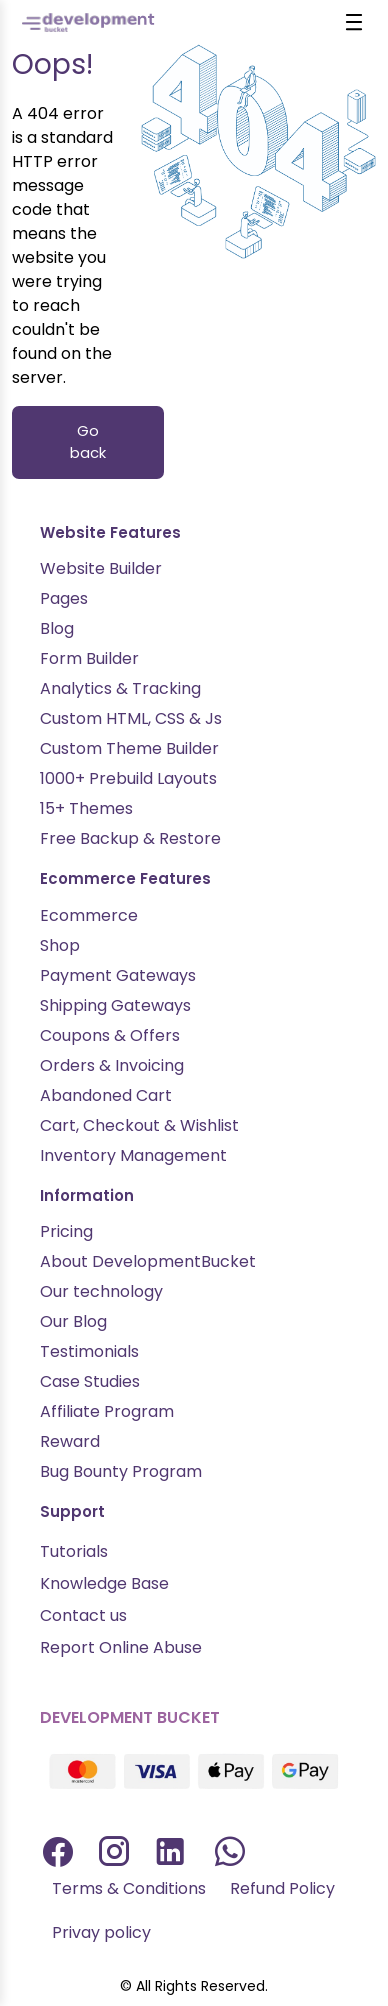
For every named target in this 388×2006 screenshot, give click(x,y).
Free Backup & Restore (130, 838)
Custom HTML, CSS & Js (131, 718)
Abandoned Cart (106, 1095)
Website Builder (101, 568)
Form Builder (89, 658)
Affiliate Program (107, 1411)
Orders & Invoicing (112, 1065)
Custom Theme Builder (129, 748)
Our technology (101, 1291)
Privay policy (101, 1932)
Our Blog (73, 1321)
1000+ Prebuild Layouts (128, 778)
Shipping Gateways (115, 1005)
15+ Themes (86, 808)
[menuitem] (129, 1889)
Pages (64, 598)
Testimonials (89, 1351)
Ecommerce (89, 915)
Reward (70, 1441)
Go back (88, 442)
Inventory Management (133, 1155)
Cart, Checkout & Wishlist (139, 1125)
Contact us (83, 1615)
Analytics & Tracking (120, 688)
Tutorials (74, 1551)
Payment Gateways (118, 975)
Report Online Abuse (121, 1647)
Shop (60, 945)
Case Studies (90, 1381)
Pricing (66, 1231)
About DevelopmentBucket (148, 1261)
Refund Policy (282, 1888)
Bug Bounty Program (121, 1471)
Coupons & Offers (110, 1035)
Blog (57, 628)
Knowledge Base (104, 1583)
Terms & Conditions (129, 1888)
